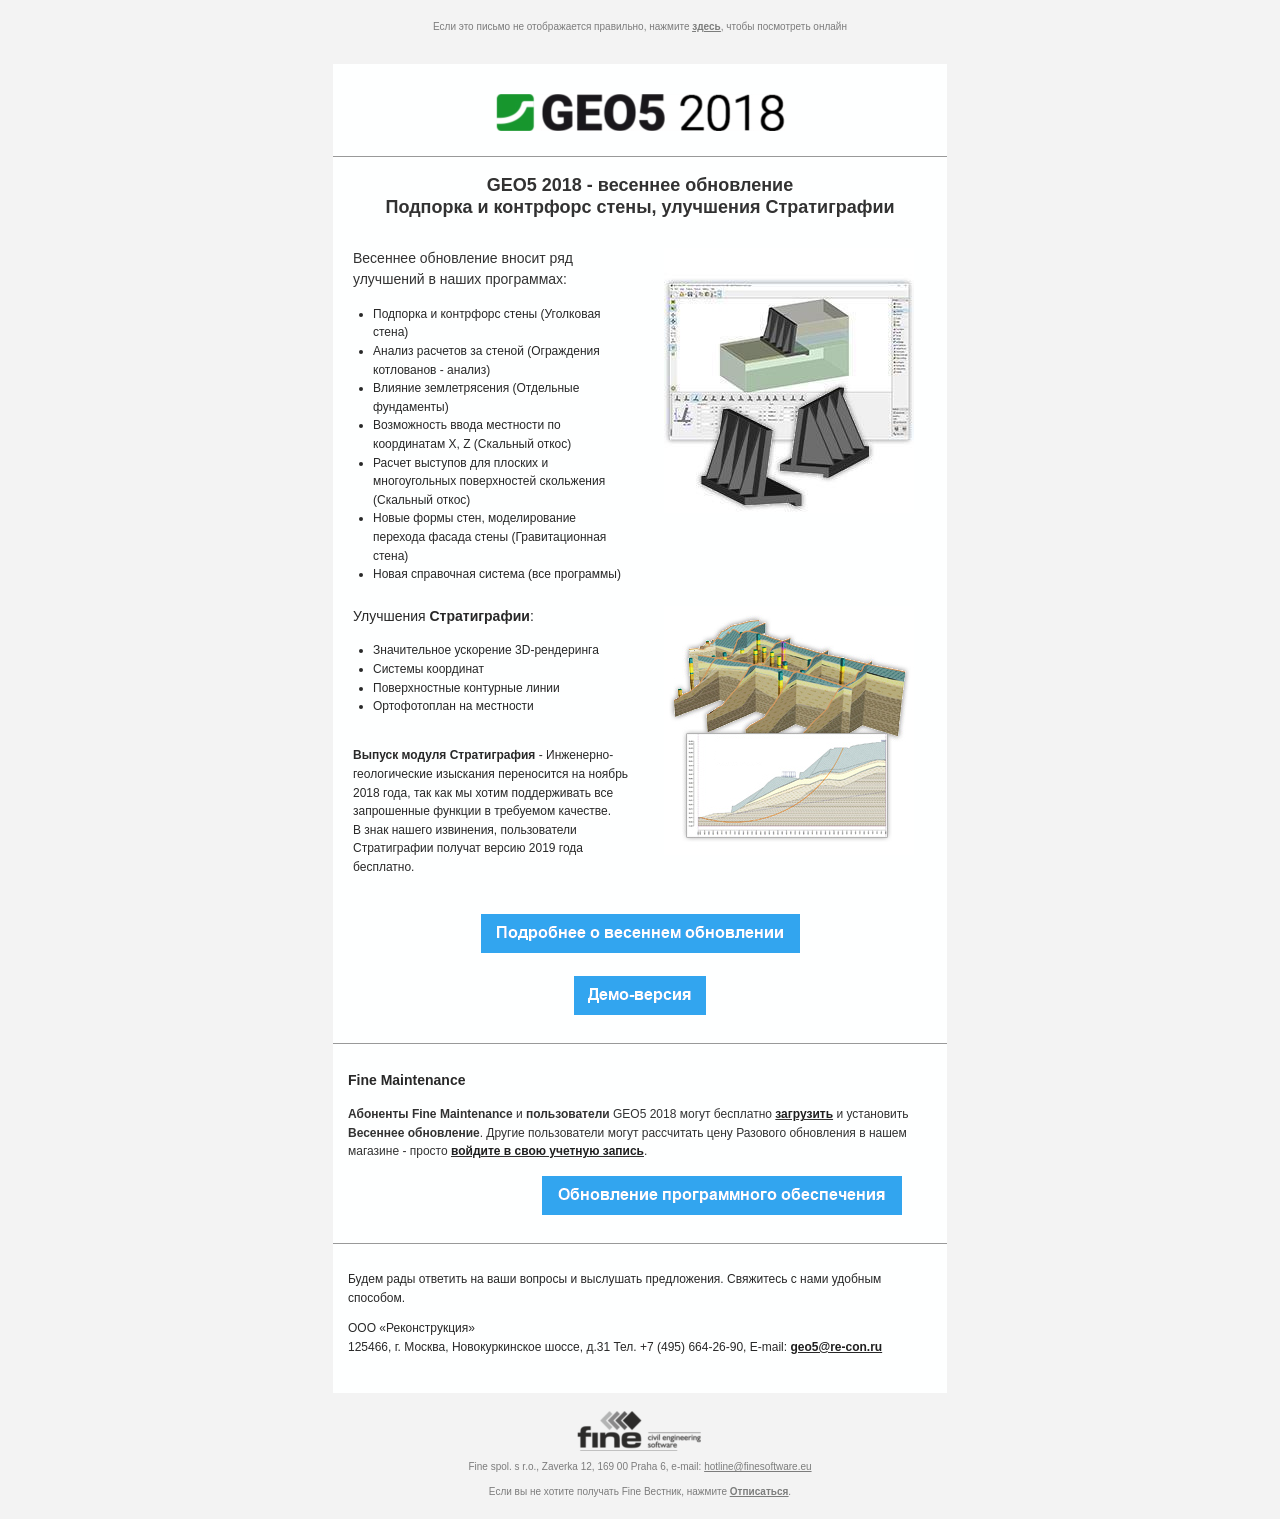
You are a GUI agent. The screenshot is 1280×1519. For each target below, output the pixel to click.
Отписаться (759, 1491)
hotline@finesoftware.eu (757, 1466)
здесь (706, 26)
